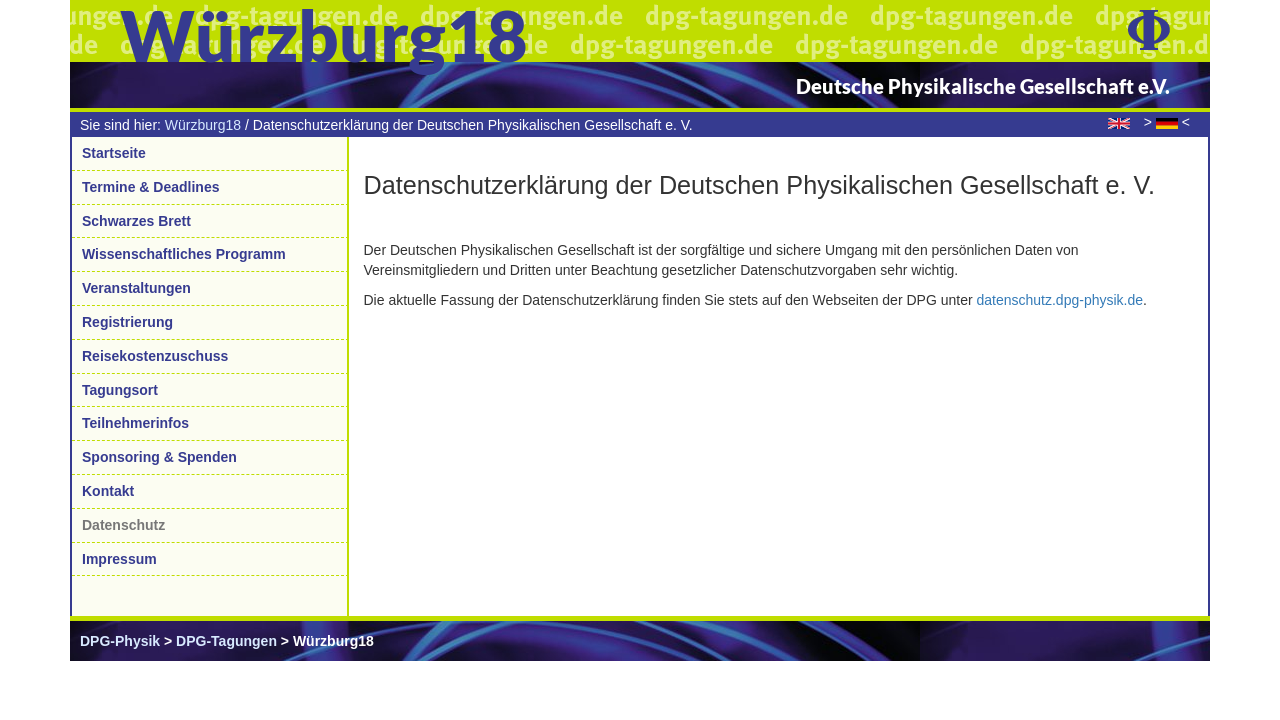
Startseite (114, 153)
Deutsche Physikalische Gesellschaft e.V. (983, 86)
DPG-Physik (120, 641)
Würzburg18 (203, 125)
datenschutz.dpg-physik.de (1059, 300)
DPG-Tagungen (226, 641)
